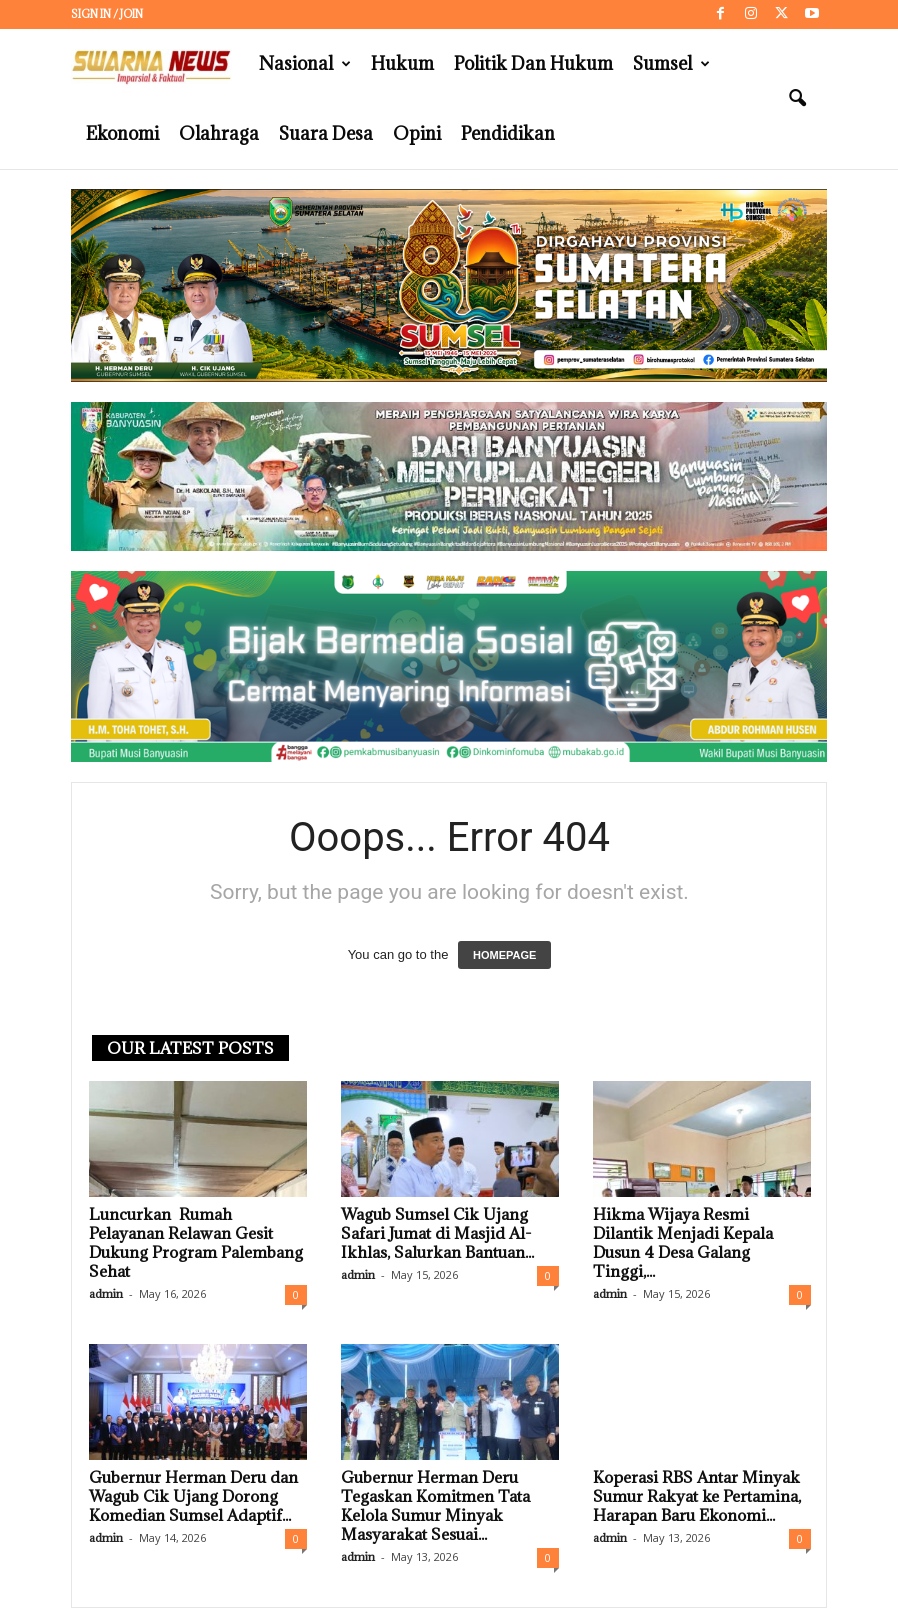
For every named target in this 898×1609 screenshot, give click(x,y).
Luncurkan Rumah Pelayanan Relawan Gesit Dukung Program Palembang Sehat (196, 1242)
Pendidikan (508, 133)
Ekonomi (122, 133)
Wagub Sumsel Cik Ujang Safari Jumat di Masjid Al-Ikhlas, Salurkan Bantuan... (437, 1233)
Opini (417, 133)
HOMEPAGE (504, 955)
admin (106, 1293)
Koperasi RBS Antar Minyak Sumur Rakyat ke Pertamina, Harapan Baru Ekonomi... (697, 1496)
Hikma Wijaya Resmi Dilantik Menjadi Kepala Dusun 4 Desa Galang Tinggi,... (683, 1242)
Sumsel (671, 64)
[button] (797, 99)
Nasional (305, 64)
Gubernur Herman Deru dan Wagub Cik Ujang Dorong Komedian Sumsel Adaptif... (193, 1496)
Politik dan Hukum (533, 63)
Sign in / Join (107, 14)
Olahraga (219, 133)
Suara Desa (326, 133)
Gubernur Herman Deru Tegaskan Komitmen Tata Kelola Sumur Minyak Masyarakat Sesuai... (435, 1505)
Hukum (402, 63)
